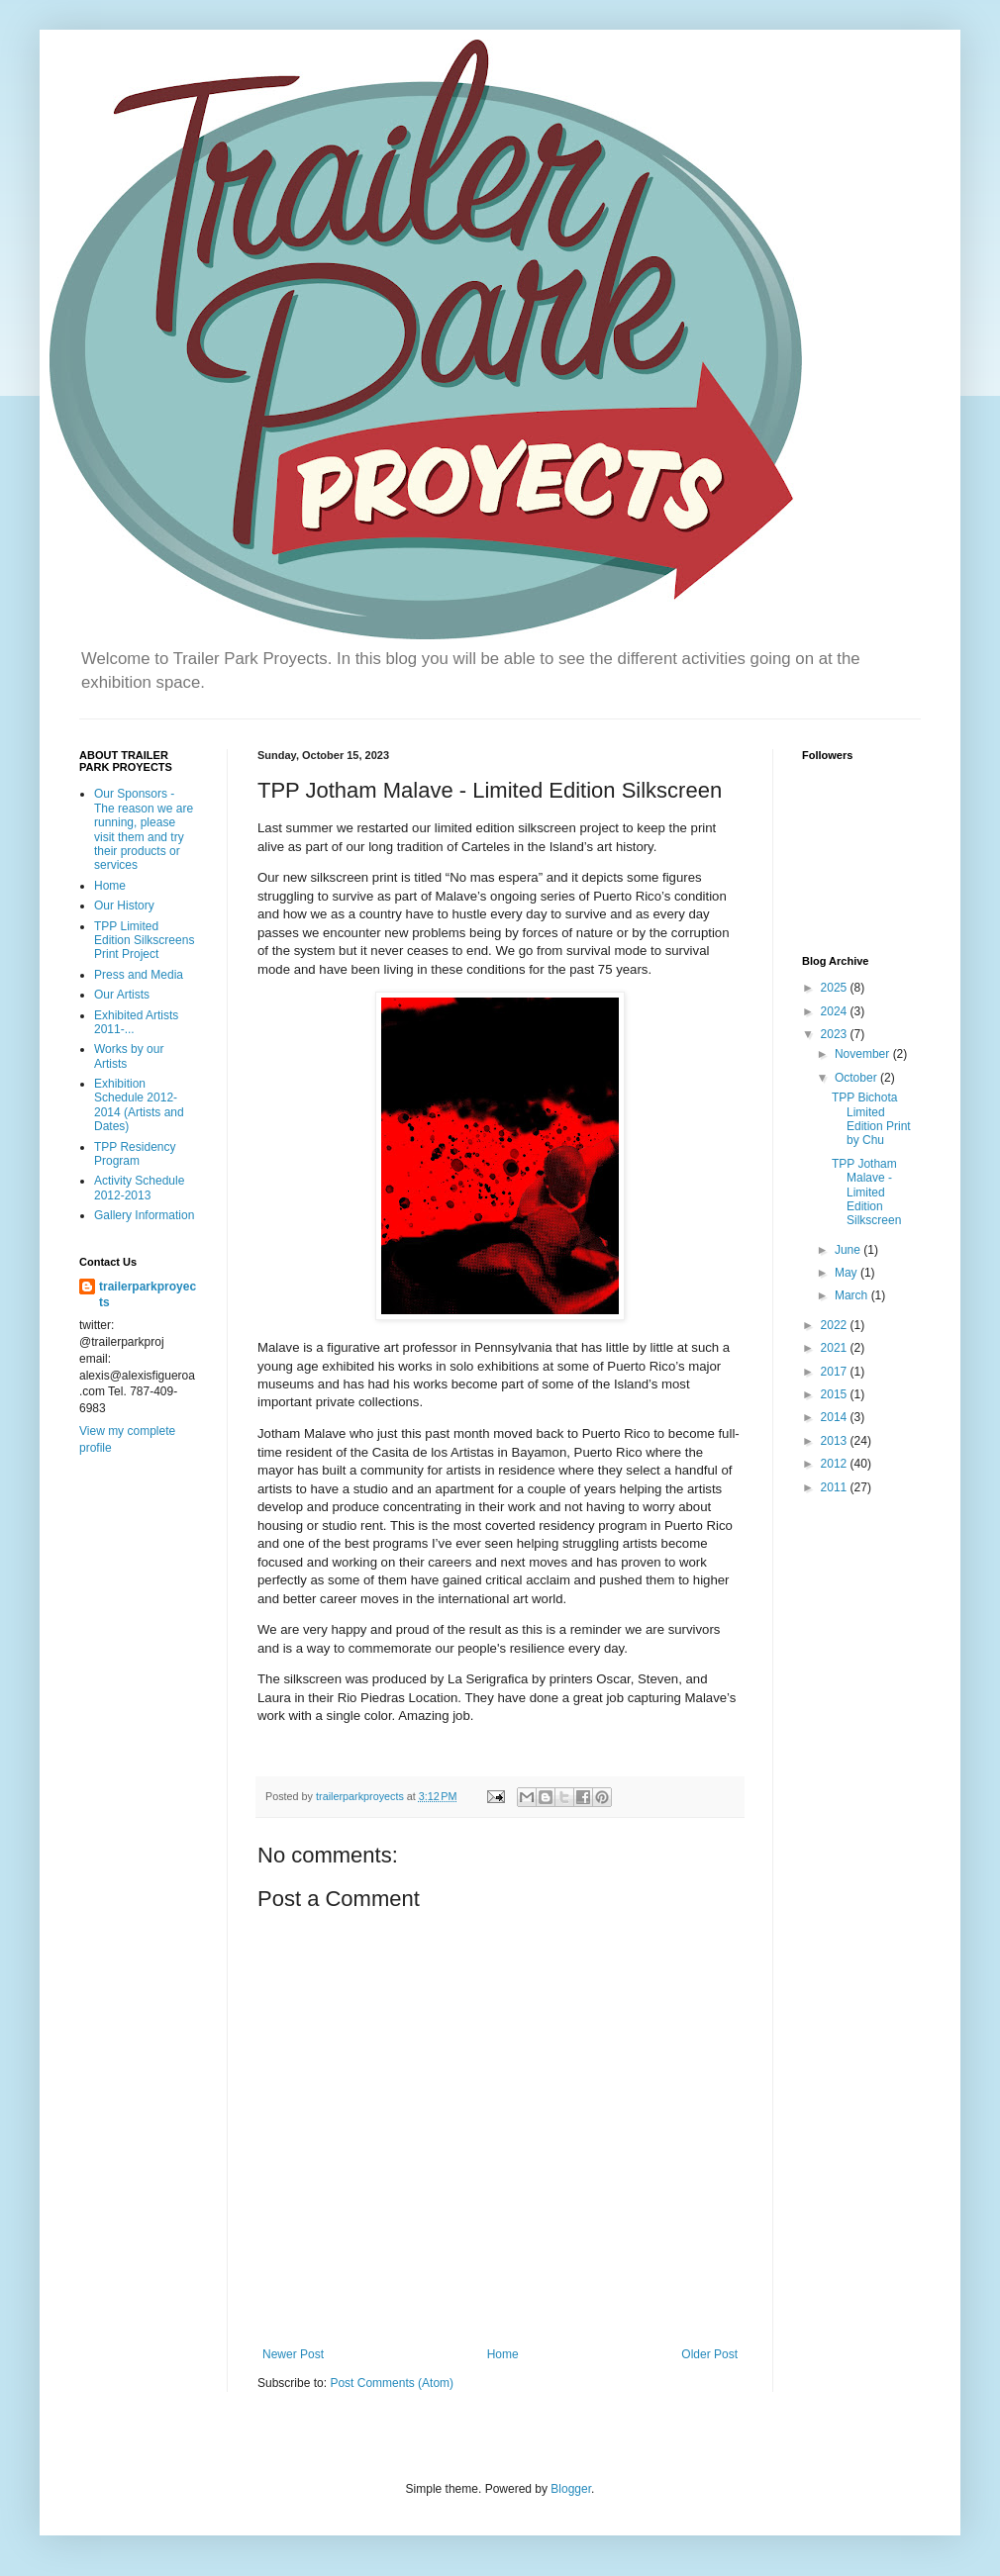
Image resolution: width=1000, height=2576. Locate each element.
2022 (835, 1325)
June (849, 1250)
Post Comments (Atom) (391, 2383)
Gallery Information (144, 1215)
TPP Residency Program (134, 1154)
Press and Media (138, 975)
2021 (835, 1348)
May (847, 1273)
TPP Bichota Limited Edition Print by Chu (871, 1119)
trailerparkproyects (147, 1295)
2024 (835, 1011)
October (857, 1078)
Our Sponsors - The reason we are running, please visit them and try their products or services (143, 829)
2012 (835, 1464)
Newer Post (293, 2354)
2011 (835, 1487)
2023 (835, 1034)
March (853, 1295)
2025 (835, 988)
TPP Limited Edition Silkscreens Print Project (144, 940)
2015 (835, 1394)
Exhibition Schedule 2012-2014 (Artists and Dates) (139, 1105)
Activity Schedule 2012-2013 (139, 1187)
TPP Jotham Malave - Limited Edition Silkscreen (866, 1192)
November (864, 1054)
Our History (124, 905)
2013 (835, 1441)
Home (503, 2354)
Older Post (709, 2354)
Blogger (570, 2489)
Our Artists (122, 995)
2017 (835, 1372)
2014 (835, 1417)
